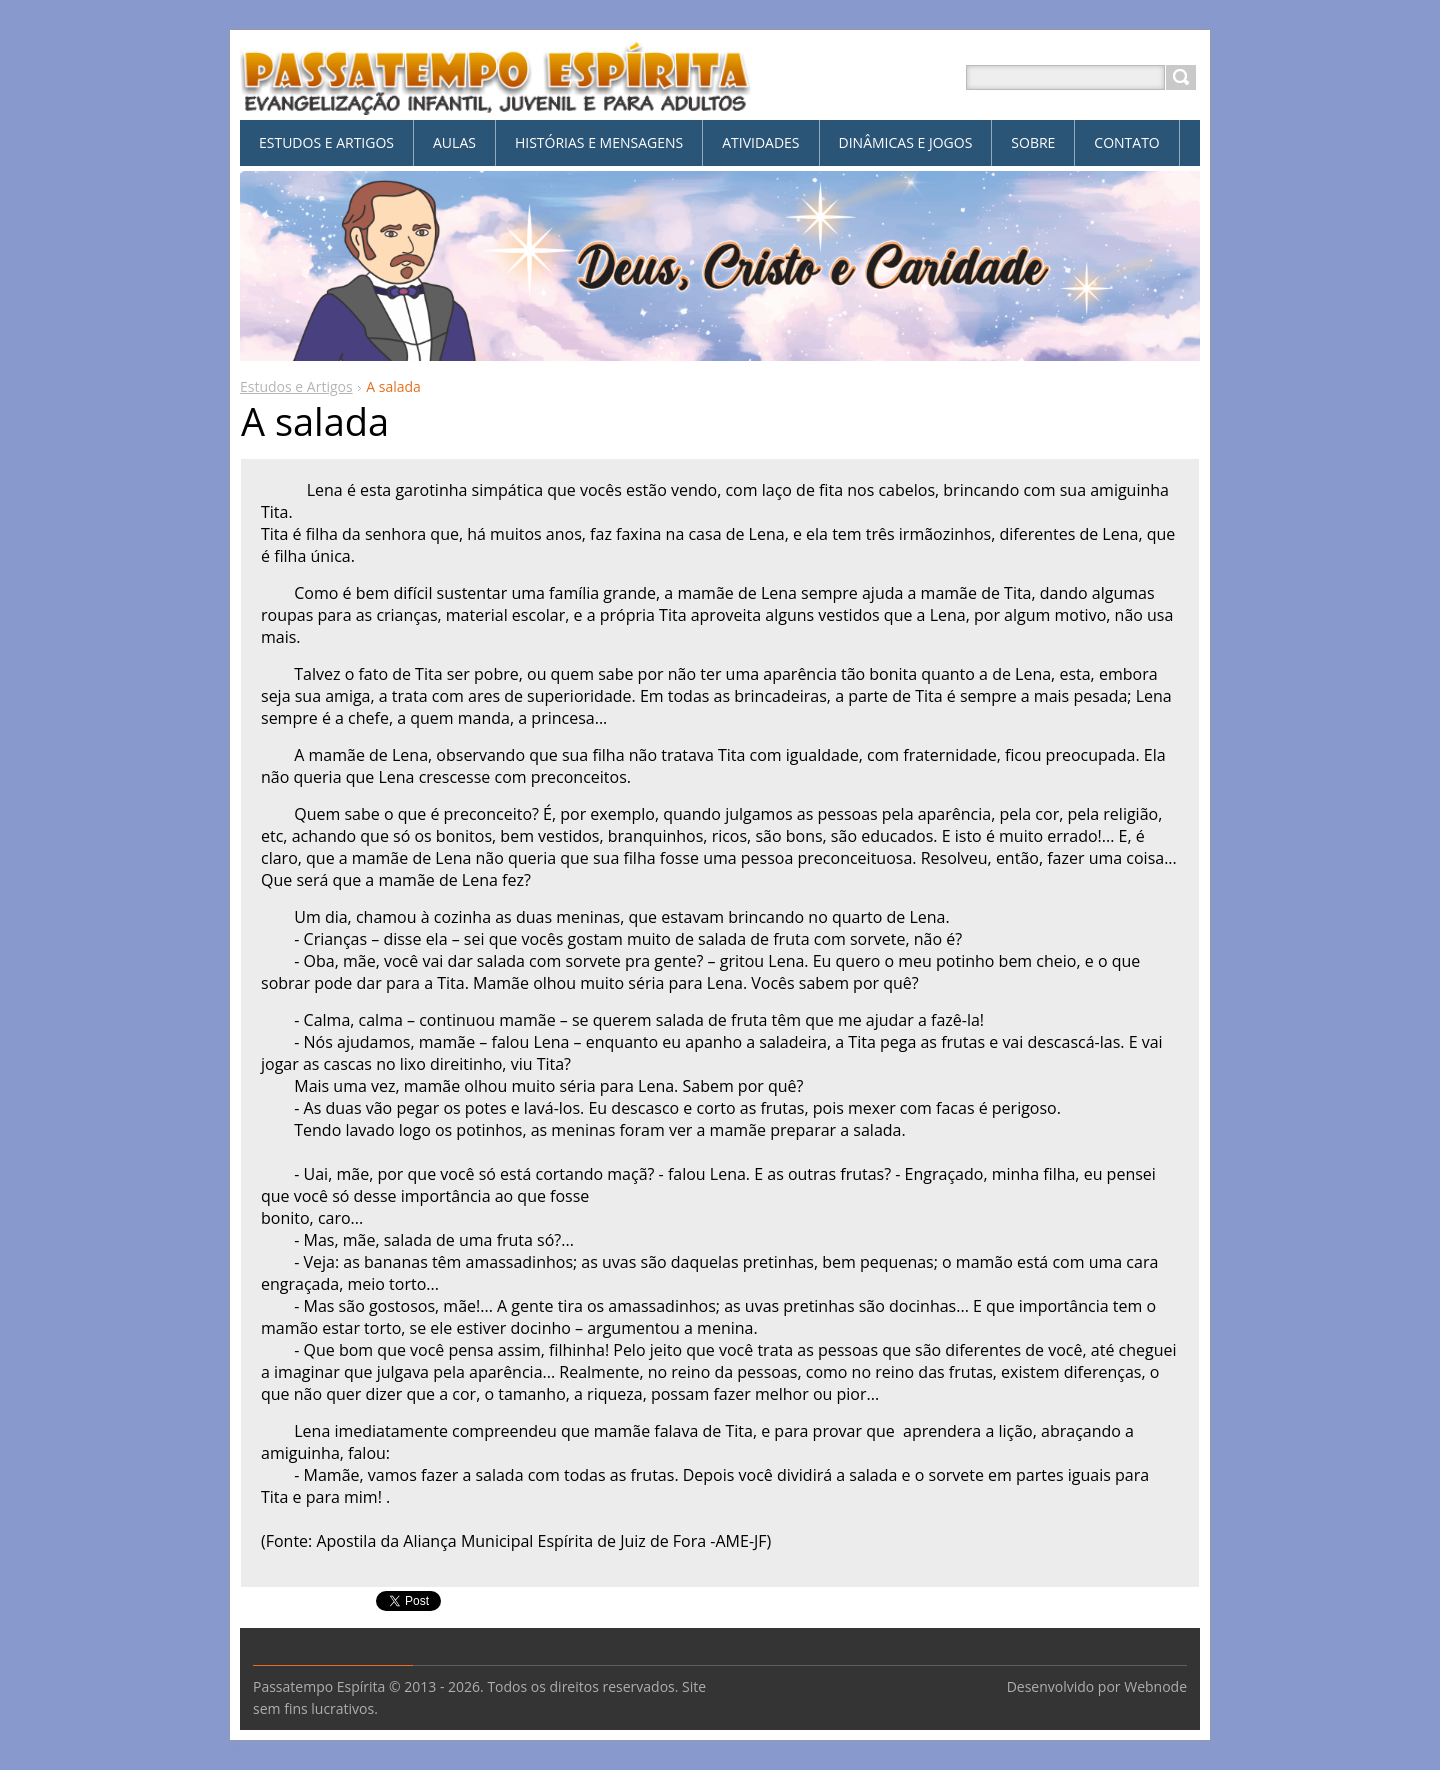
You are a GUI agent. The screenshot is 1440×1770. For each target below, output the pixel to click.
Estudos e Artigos (296, 386)
